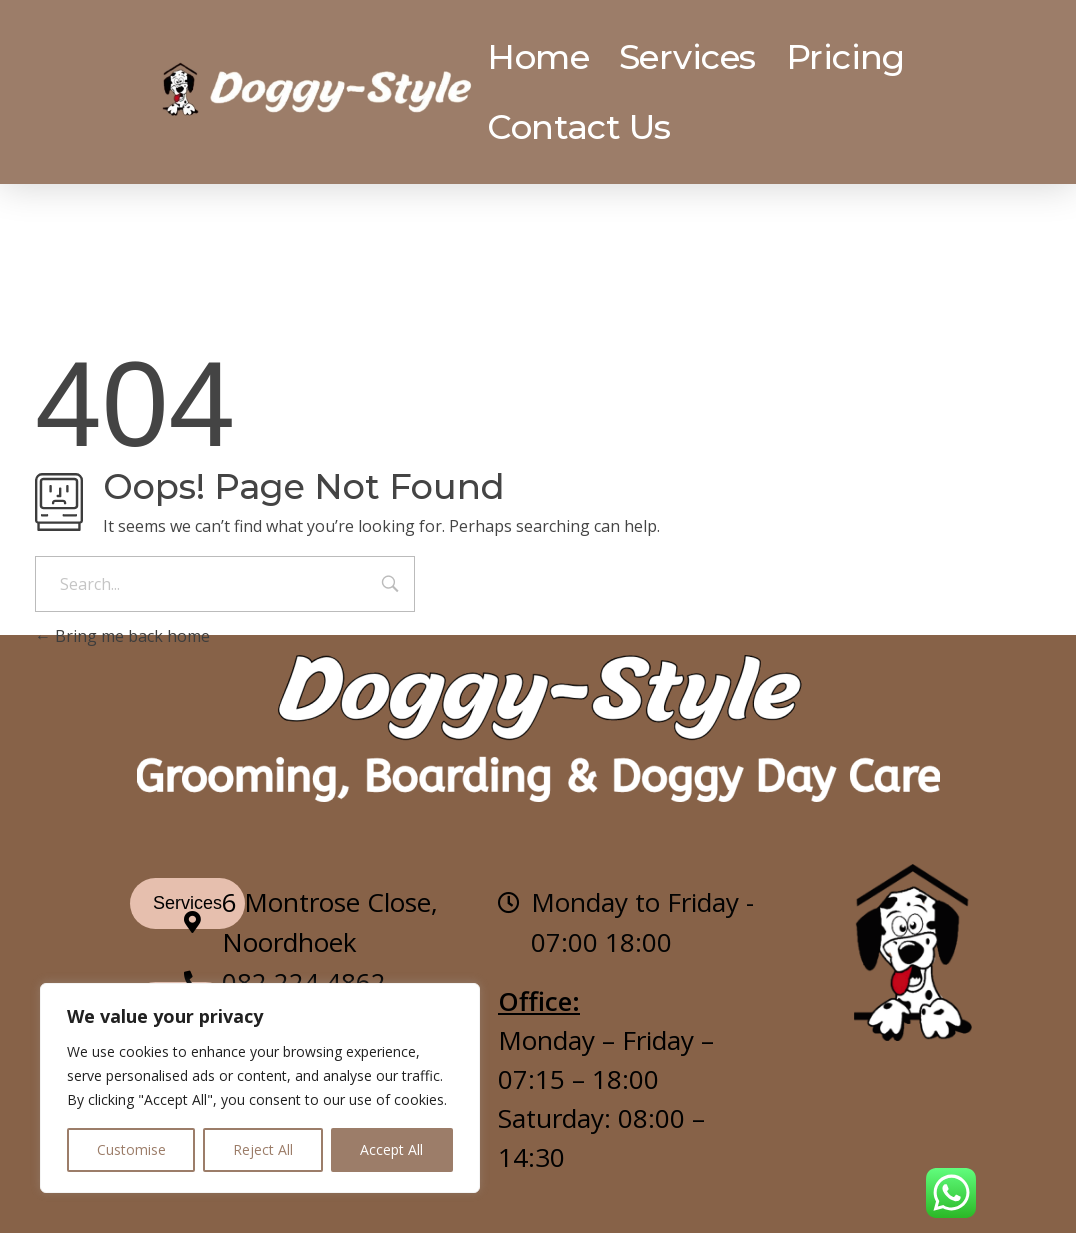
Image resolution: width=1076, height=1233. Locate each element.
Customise (131, 1149)
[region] (260, 1088)
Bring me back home (122, 636)
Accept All (391, 1149)
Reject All (263, 1149)
